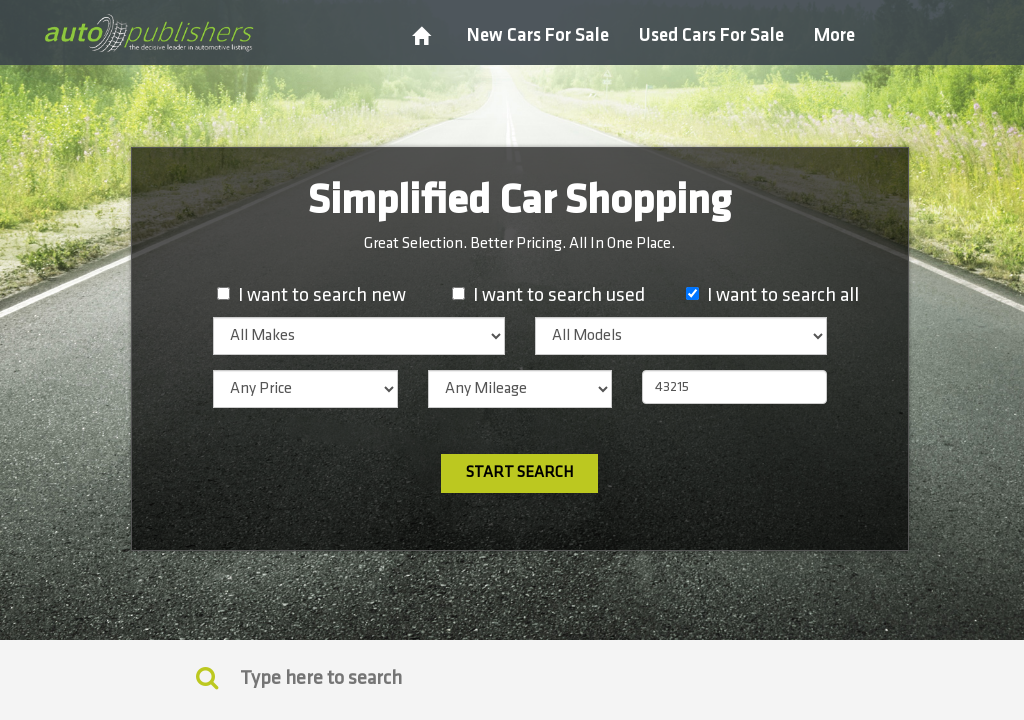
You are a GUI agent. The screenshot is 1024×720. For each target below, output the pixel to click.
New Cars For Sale (538, 35)
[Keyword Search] (207, 677)
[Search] (512, 678)
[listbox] (359, 336)
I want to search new (322, 295)
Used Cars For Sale (711, 35)
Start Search (519, 472)
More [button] (834, 35)
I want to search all (783, 295)
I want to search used (559, 295)
